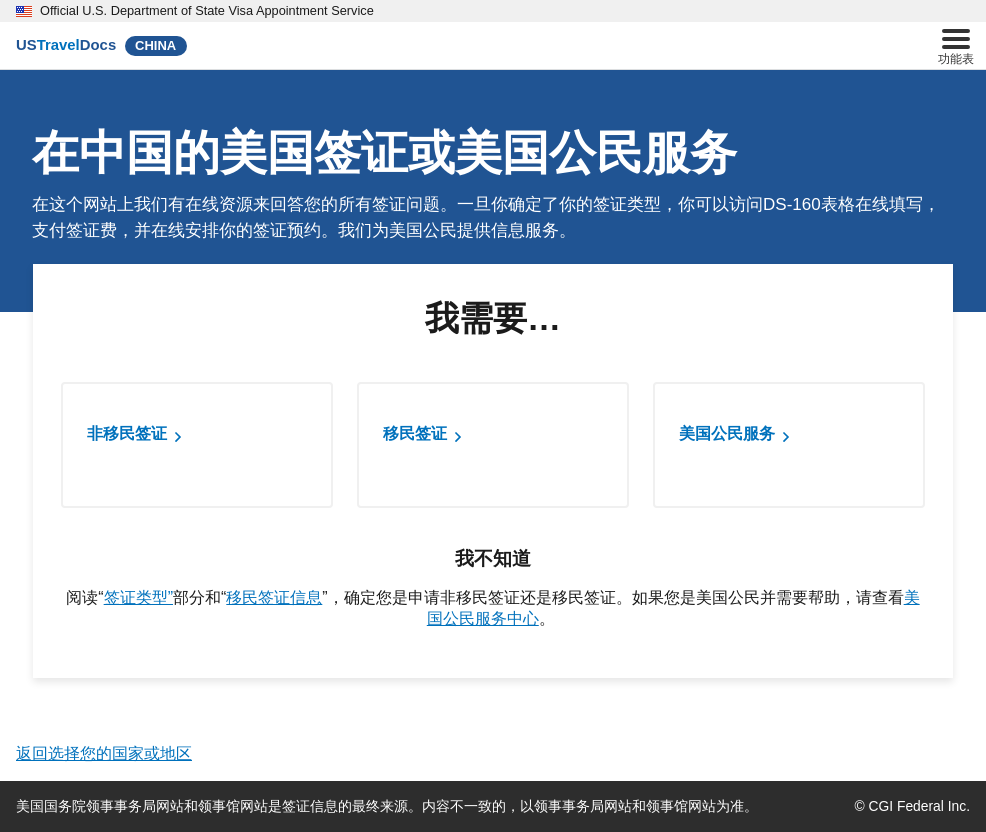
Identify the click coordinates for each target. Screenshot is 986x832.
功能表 (956, 44)
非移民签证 (127, 433)
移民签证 (415, 433)
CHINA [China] (155, 45)
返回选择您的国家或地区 (104, 753)
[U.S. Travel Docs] (66, 45)
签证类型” (138, 597)
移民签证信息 (274, 597)
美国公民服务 (727, 433)
